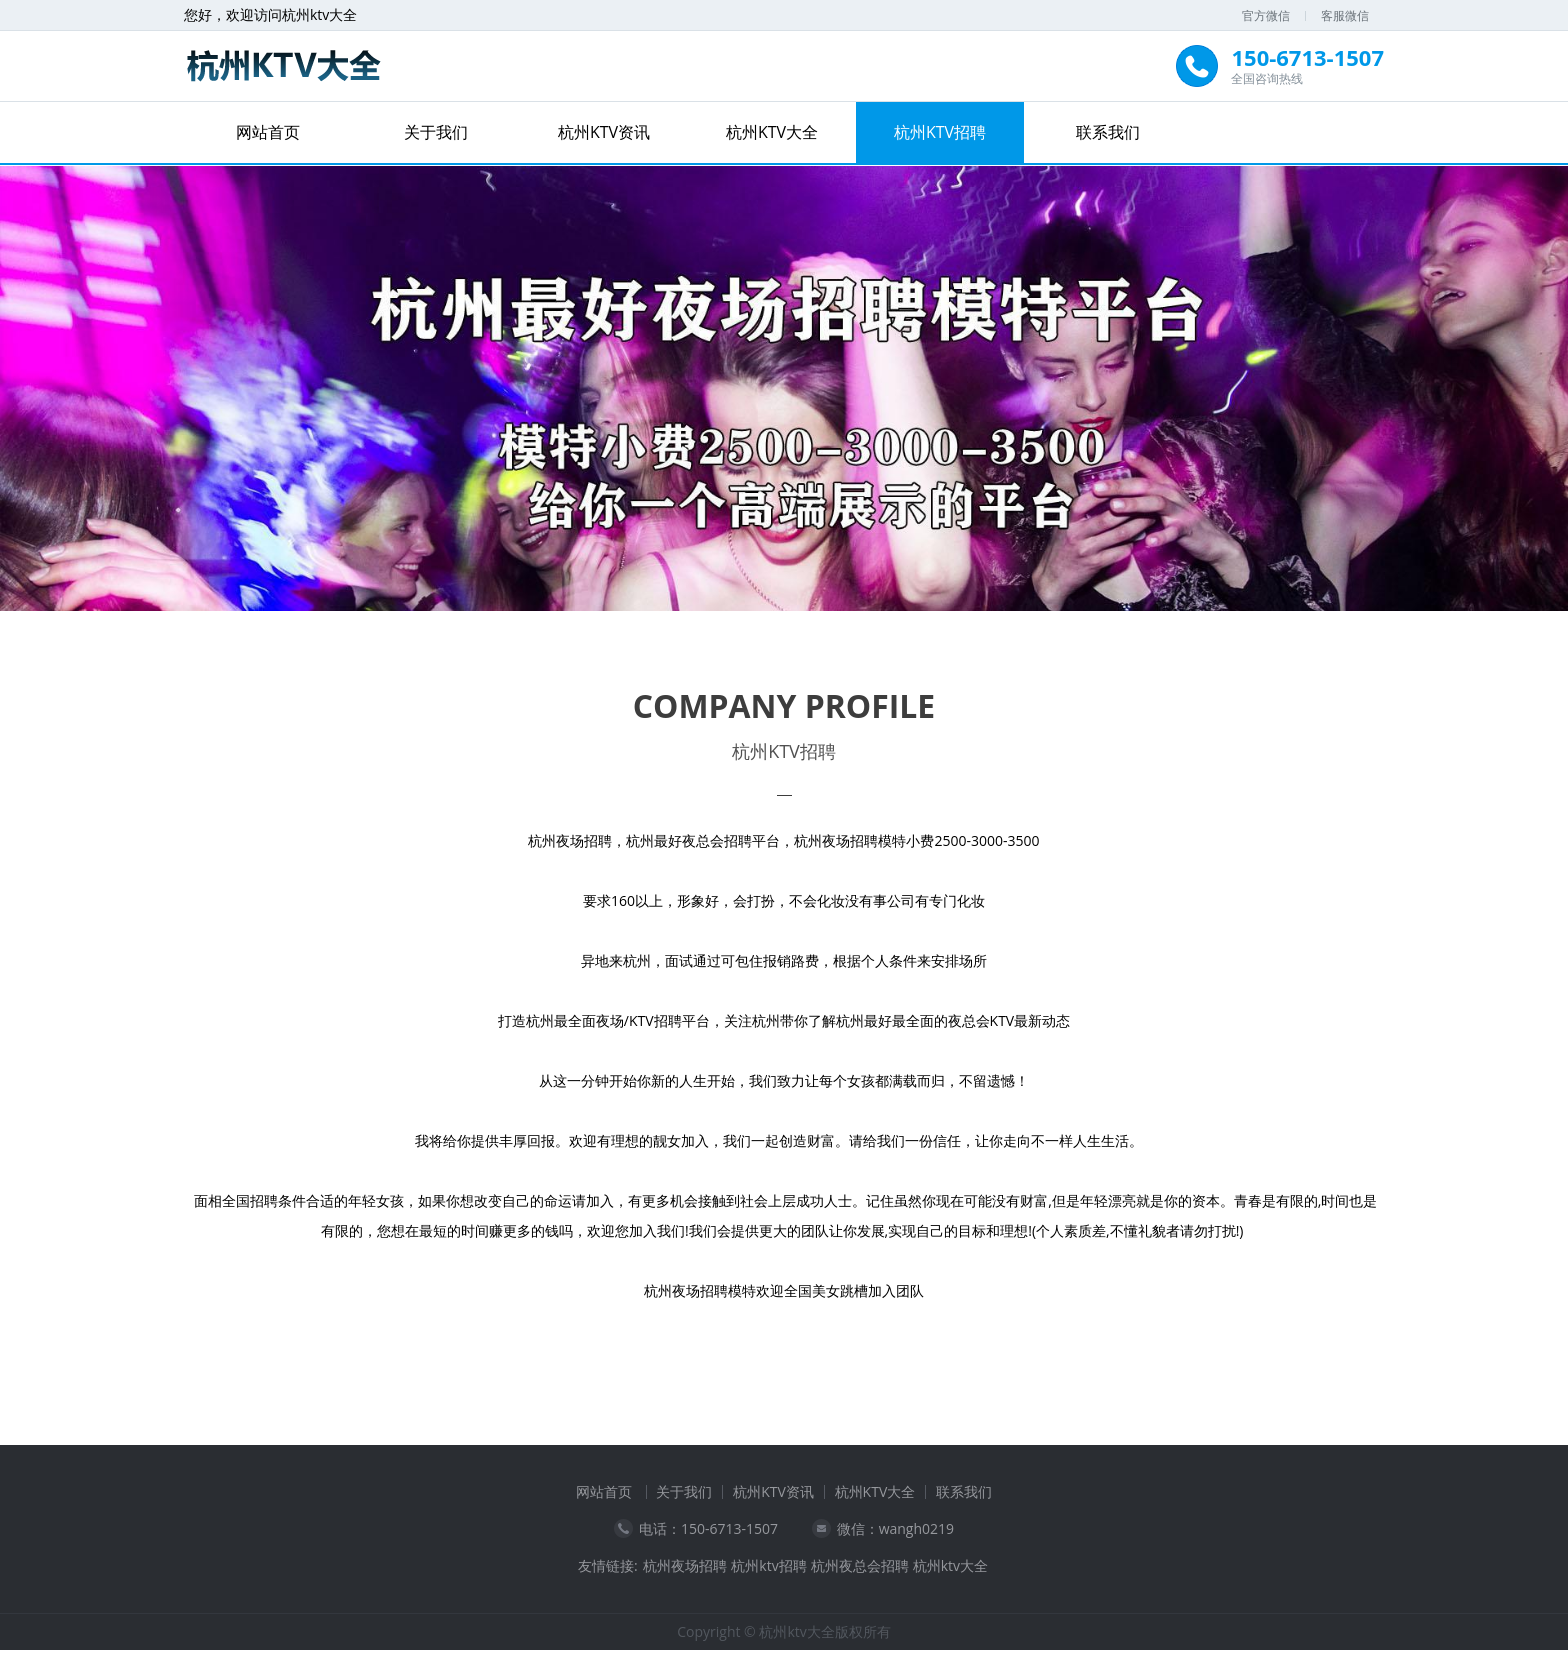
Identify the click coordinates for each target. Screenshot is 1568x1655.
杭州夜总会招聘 (860, 1571)
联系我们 (1108, 132)
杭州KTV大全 (772, 132)
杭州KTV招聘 (940, 132)
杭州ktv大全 (950, 1571)
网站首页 (268, 132)
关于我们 (436, 132)
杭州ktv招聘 (768, 1571)
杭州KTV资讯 (604, 132)
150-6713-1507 (729, 1533)
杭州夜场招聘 (685, 1571)
